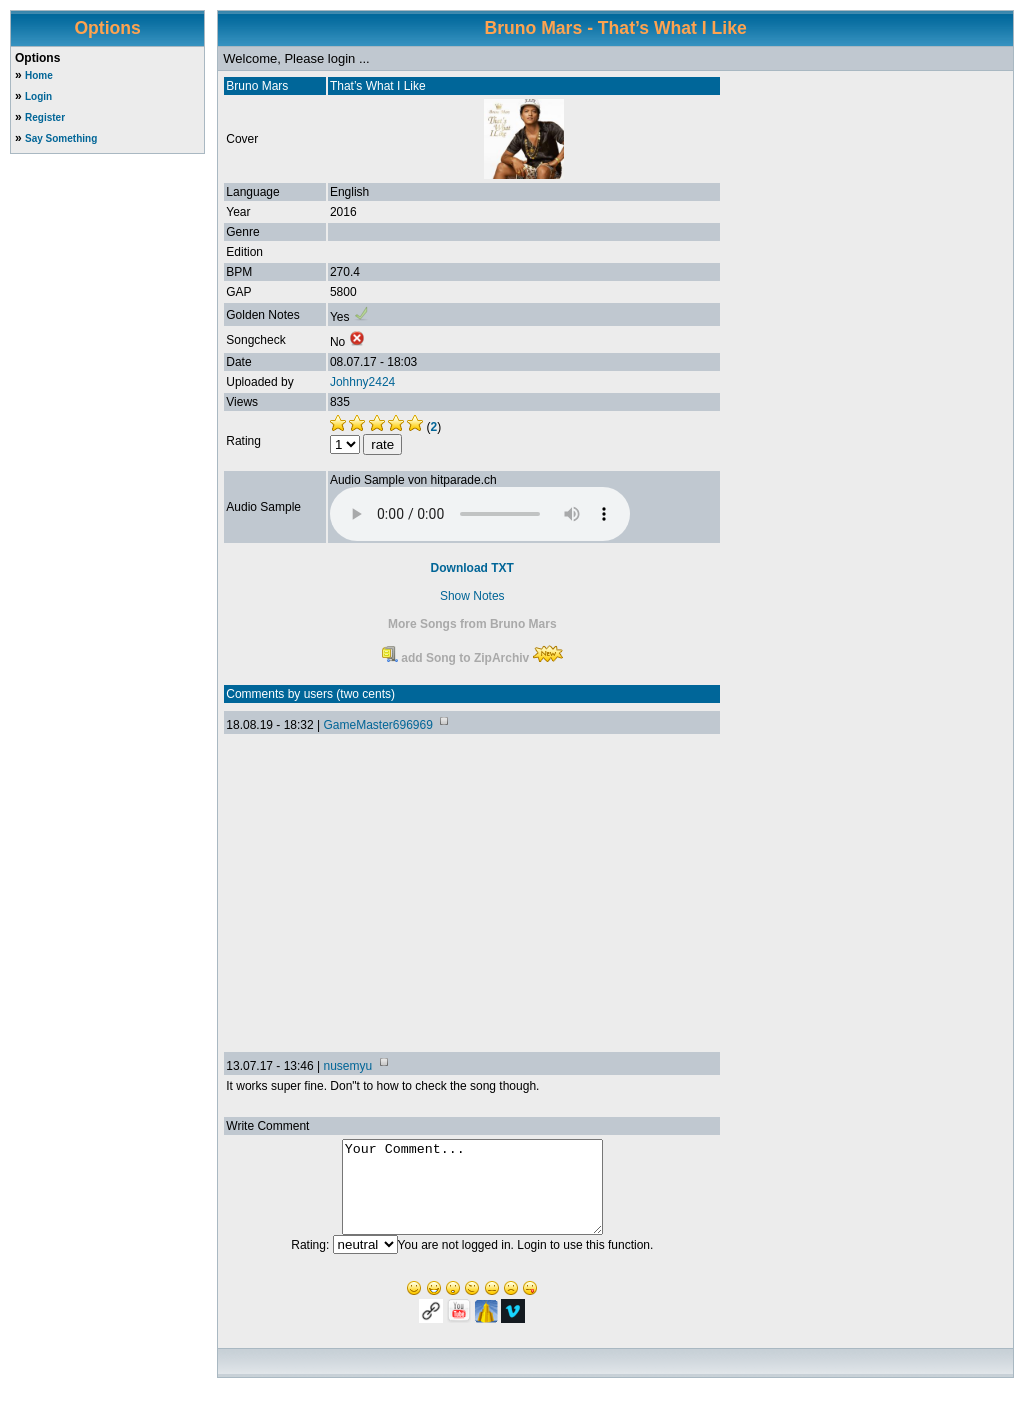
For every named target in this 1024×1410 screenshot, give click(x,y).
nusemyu (347, 1066)
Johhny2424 (362, 382)
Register (45, 117)
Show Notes (472, 596)
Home (39, 75)
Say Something (61, 138)
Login (38, 96)
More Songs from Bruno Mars (472, 624)
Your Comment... (472, 1196)
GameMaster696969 (377, 725)
